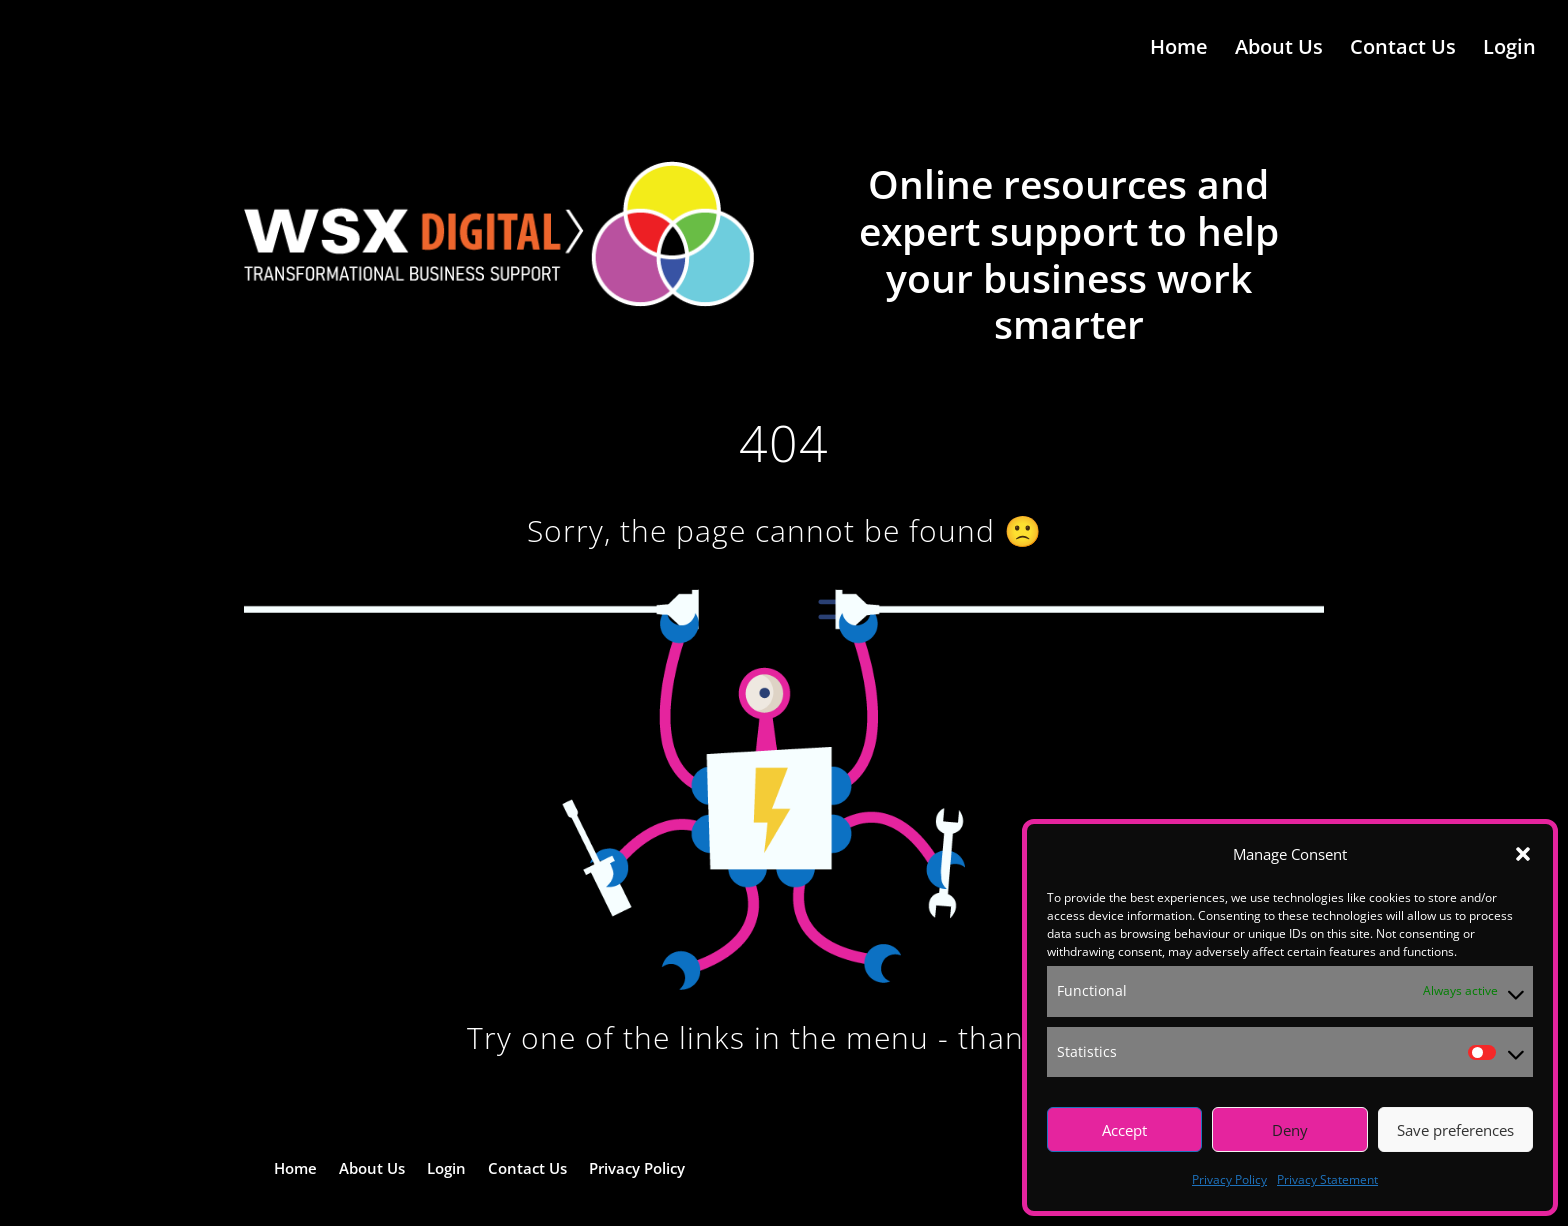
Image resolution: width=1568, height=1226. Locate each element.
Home (1179, 53)
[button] (1523, 854)
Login (1509, 53)
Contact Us (1403, 53)
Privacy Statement (1327, 1179)
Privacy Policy (1229, 1179)
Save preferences (1455, 1130)
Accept (1124, 1130)
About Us (1279, 53)
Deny (1290, 1130)
